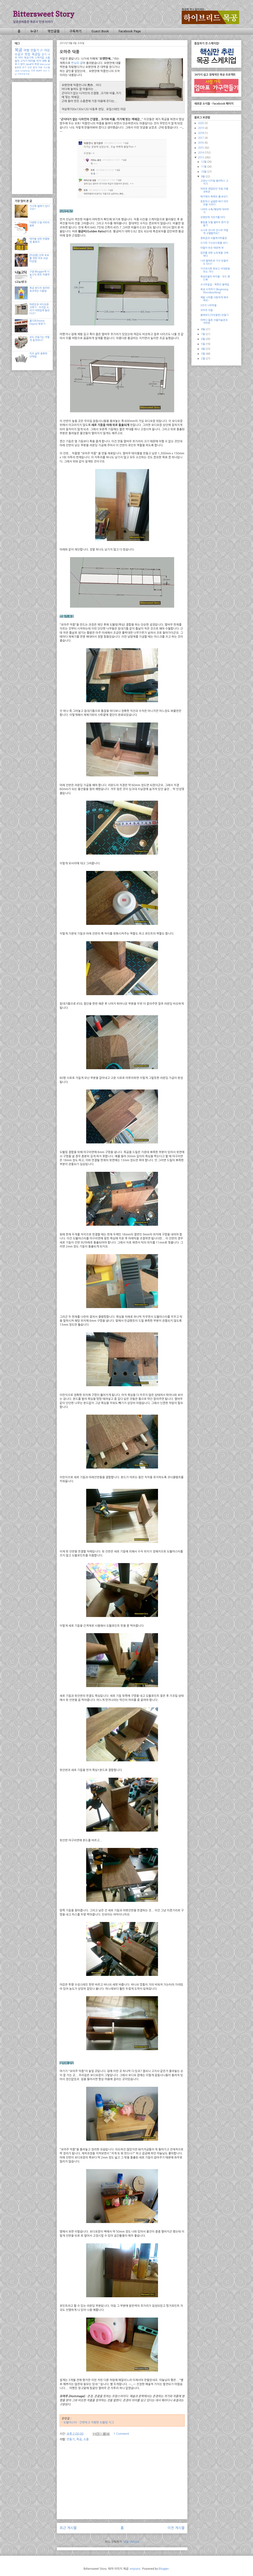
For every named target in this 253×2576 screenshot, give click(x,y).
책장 (36, 64)
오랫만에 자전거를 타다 (212, 217)
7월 (203, 334)
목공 (79, 2439)
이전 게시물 (176, 2528)
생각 (22, 64)
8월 (203, 329)
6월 (203, 339)
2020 (201, 123)
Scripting (25, 71)
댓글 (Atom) (131, 2541)
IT (41, 50)
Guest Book (100, 31)
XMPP (39, 71)
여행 (26, 50)
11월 (204, 166)
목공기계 (28, 57)
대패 (44, 61)
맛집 (27, 54)
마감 (47, 50)
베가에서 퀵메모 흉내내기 (214, 196)
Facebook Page (130, 31)
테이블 (31, 61)
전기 (24, 67)
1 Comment (121, 2433)
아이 (20, 57)
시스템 (46, 67)
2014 (201, 152)
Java (17, 71)
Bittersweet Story (43, 14)
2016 (201, 142)
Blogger (164, 2568)
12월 (204, 161)
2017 (201, 138)
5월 (203, 344)
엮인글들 (54, 31)
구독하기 (75, 31)
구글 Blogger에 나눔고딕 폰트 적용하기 (39, 274)
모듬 (28, 74)
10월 (204, 171)
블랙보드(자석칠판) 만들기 (214, 315)
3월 (203, 353)
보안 (45, 71)
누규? (34, 31)
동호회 (18, 67)
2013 (201, 157)
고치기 (23, 61)
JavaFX (30, 64)
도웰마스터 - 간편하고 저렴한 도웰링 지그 (88, 2422)
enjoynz (135, 2568)
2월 (203, 358)
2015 (201, 147)
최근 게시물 (68, 2528)
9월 (203, 176)
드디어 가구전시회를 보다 (214, 243)
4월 (203, 349)
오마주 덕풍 (206, 310)
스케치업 (39, 57)
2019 (201, 128)
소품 (86, 2439)
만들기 (71, 2439)
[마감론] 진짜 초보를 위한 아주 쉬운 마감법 (39, 258)
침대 (35, 67)
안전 (29, 67)
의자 (38, 61)
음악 (17, 61)
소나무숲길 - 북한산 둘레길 (214, 284)
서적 (33, 71)
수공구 (19, 54)
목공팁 (36, 54)
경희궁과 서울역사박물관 (213, 238)
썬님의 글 (77, 62)
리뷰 (40, 67)
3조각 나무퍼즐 (208, 305)
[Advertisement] (122, 2471)
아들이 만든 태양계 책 (212, 248)
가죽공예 (21, 74)
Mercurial (45, 64)
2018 (201, 133)
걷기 (44, 54)
